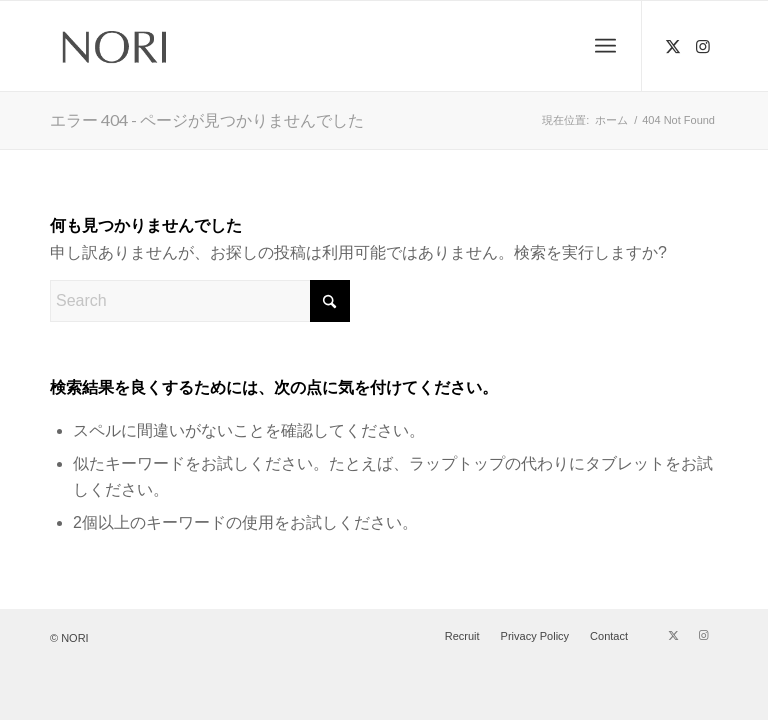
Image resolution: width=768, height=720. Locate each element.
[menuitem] (605, 46)
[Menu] (605, 46)
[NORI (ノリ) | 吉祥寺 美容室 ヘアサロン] (115, 46)
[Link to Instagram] (703, 46)
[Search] (200, 301)
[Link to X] (673, 46)
